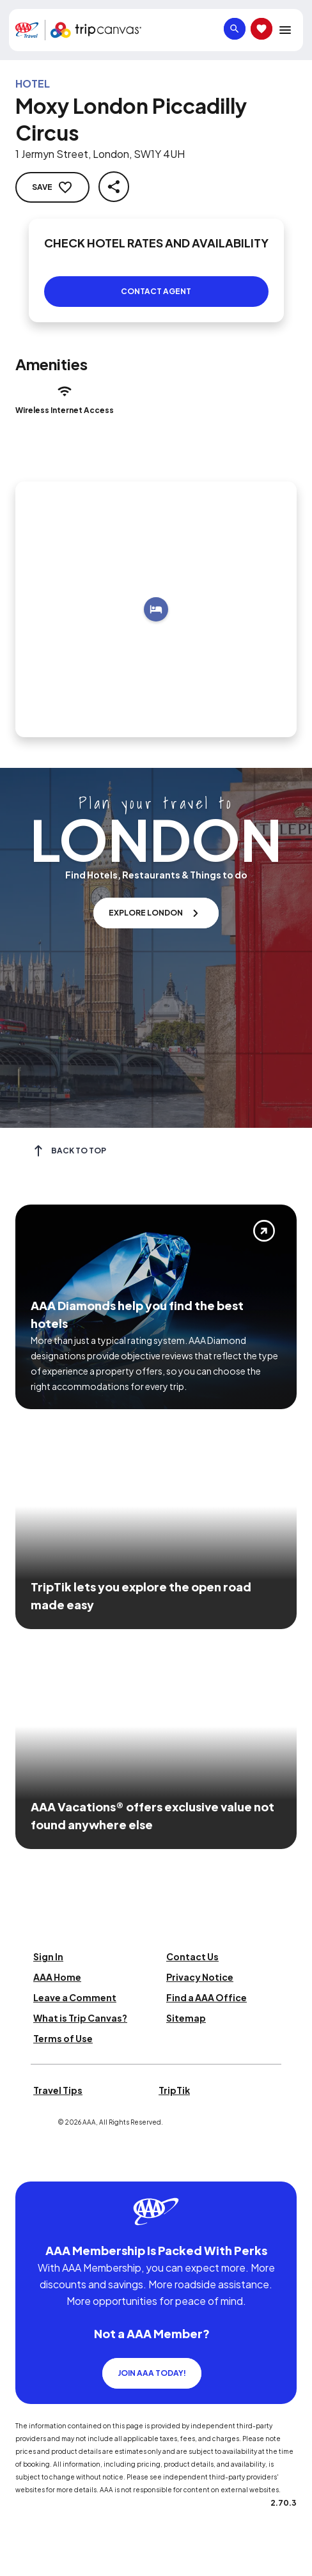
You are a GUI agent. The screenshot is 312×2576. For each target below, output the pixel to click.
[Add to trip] (156, 609)
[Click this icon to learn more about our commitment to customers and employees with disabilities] (34, 2166)
